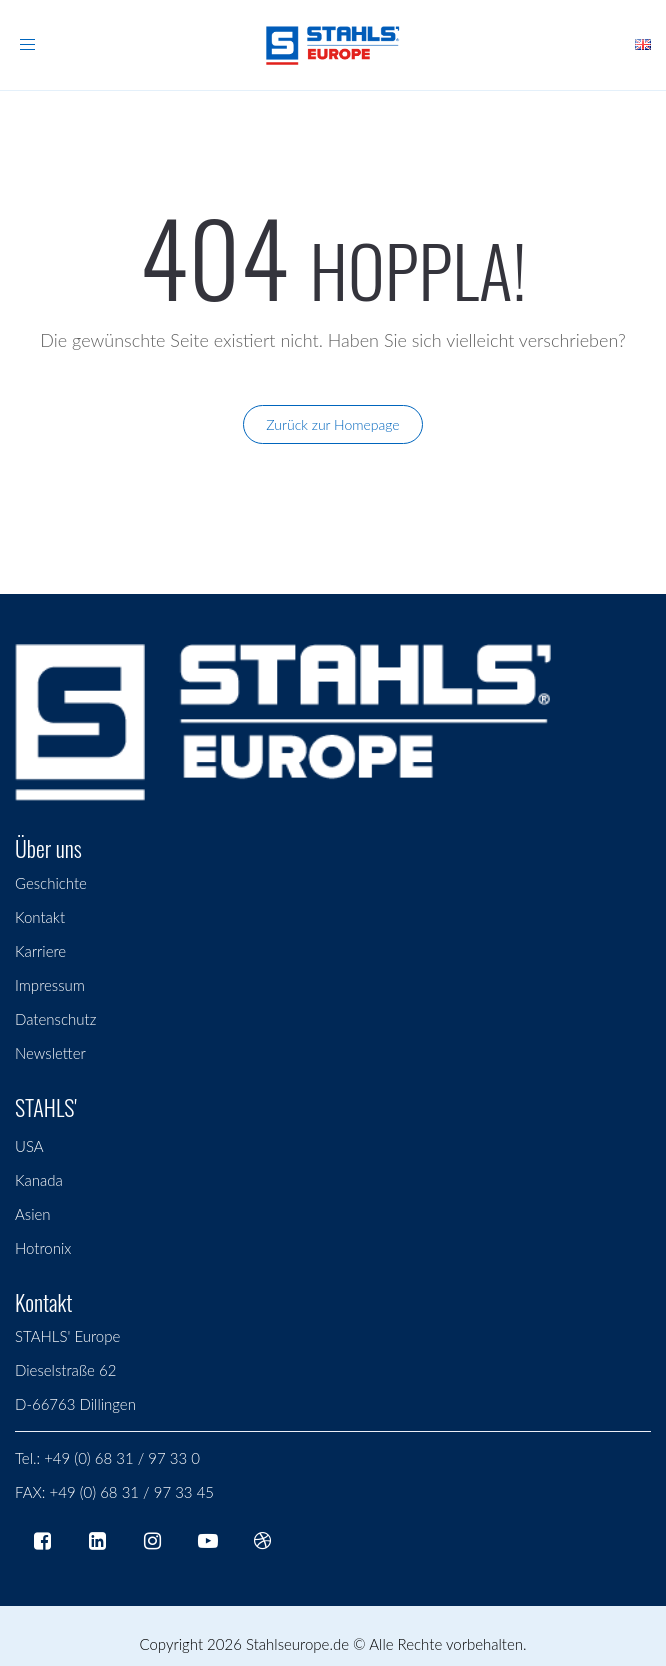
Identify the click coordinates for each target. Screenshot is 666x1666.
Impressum (50, 985)
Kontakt (40, 917)
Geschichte (51, 883)
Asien (33, 1214)
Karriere (40, 951)
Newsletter (50, 1053)
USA (29, 1146)
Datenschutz (55, 1019)
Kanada (39, 1180)
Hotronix (43, 1248)
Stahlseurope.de (297, 1644)
